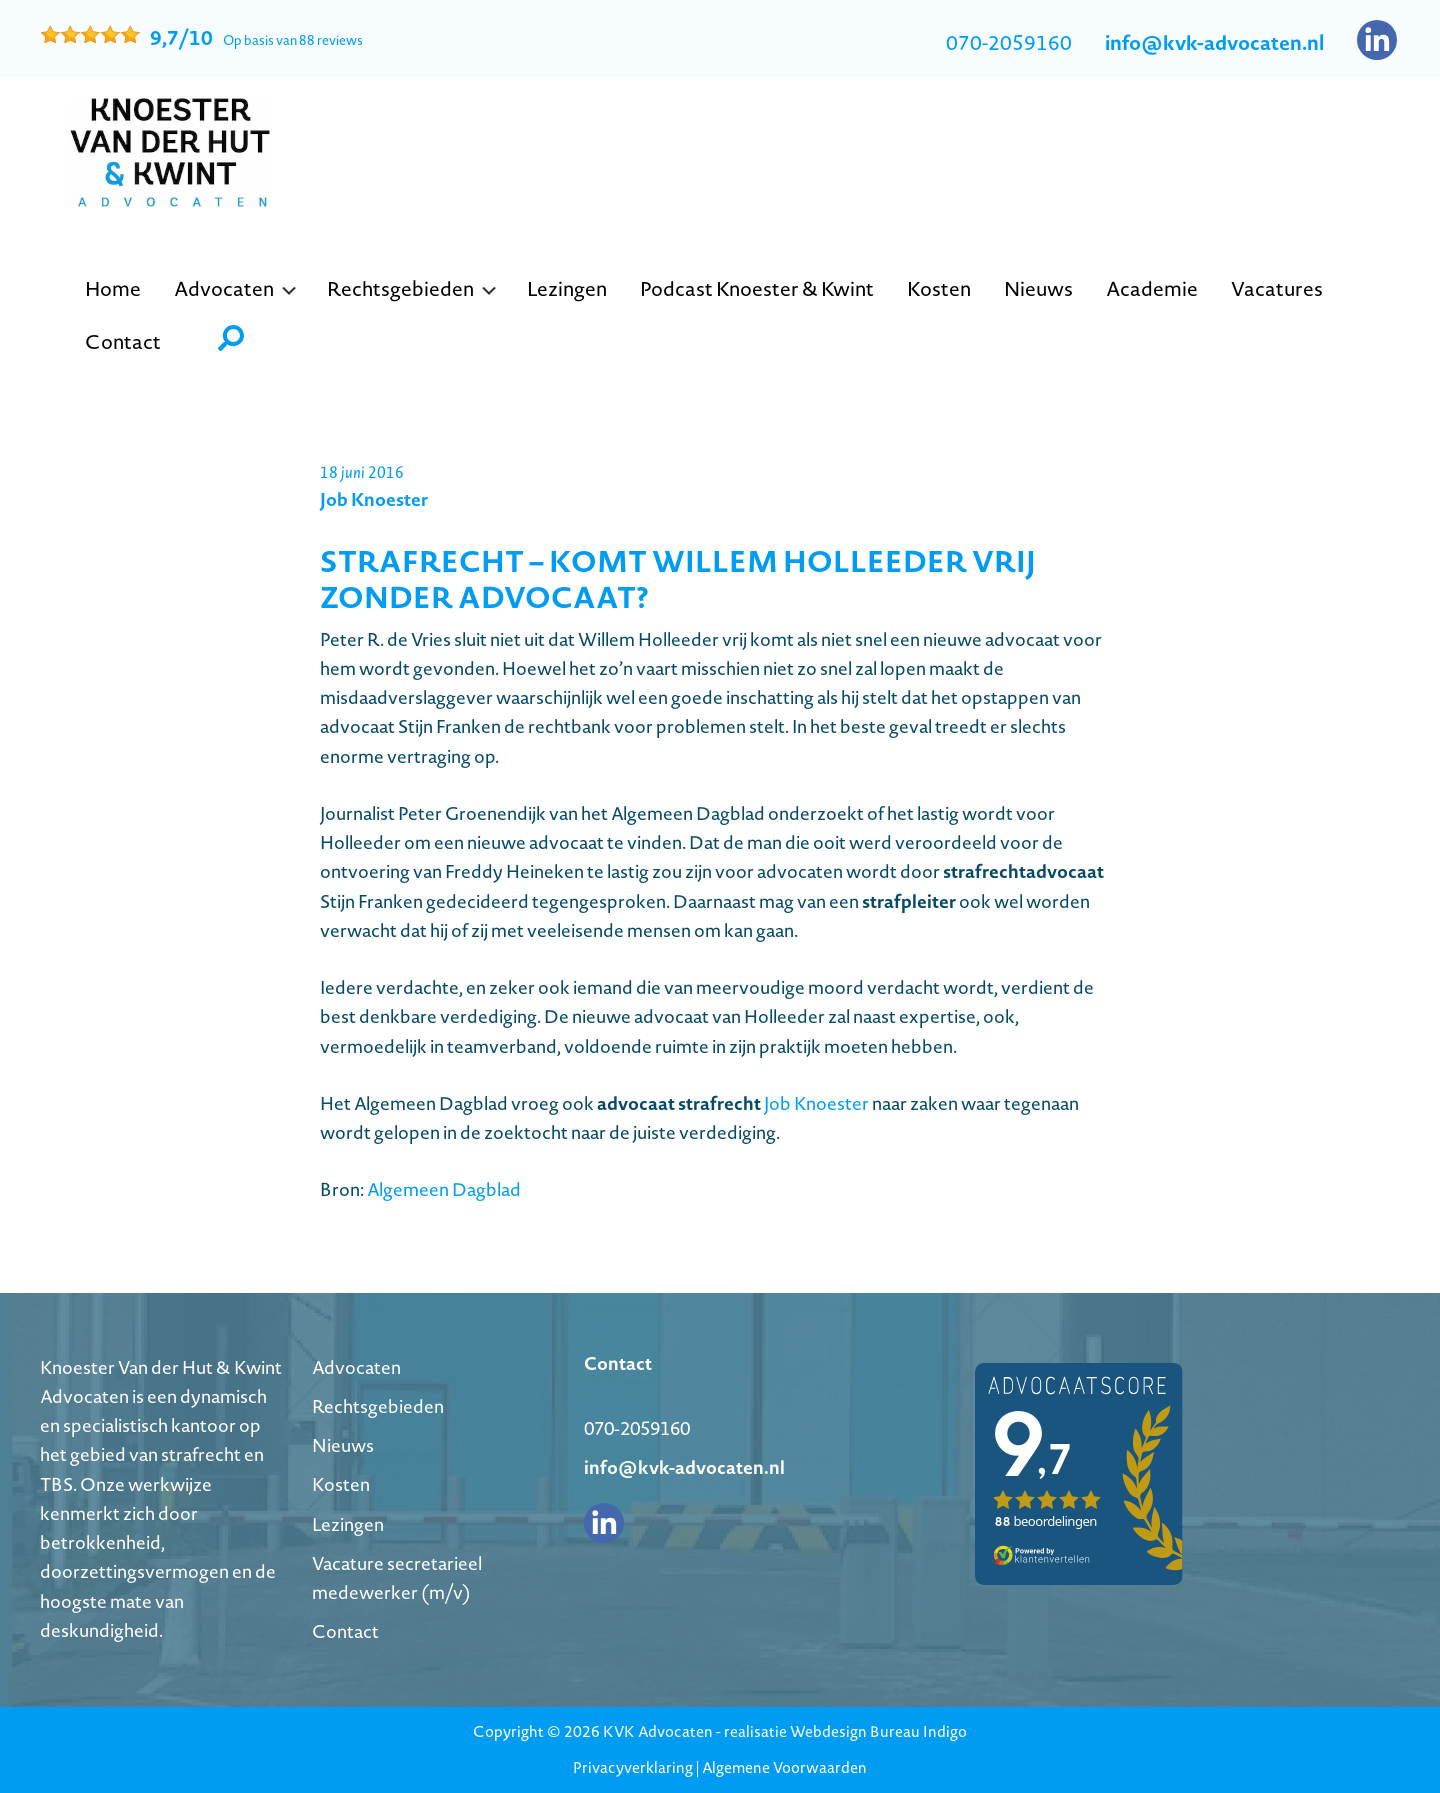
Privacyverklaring (633, 1767)
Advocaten (356, 1367)
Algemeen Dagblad (444, 1189)
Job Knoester (816, 1103)
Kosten (341, 1484)
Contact (345, 1631)
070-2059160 (1009, 43)
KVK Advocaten (658, 1731)
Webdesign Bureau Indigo (878, 1731)
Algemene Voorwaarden (784, 1767)
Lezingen (348, 1524)
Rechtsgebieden (378, 1406)
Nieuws (343, 1445)
